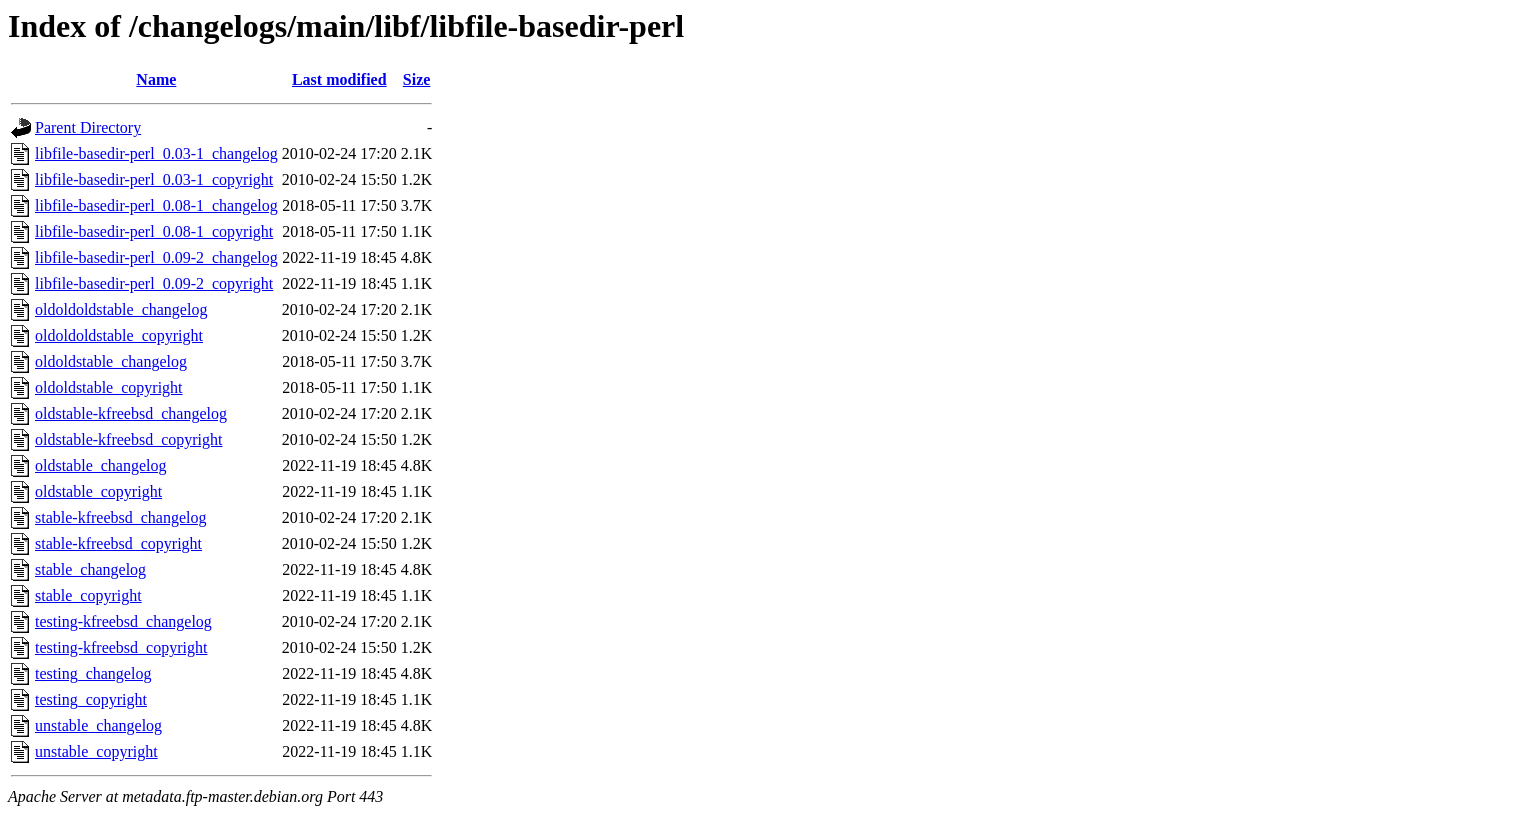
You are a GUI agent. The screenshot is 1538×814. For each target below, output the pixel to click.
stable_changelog (90, 569)
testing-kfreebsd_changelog (123, 621)
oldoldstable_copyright (109, 387)
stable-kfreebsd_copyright (118, 543)
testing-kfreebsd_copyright (121, 647)
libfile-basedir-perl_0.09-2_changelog (156, 257)
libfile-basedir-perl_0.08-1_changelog (156, 205)
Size (417, 79)
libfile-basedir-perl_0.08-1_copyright (154, 231)
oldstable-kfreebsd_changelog (131, 413)
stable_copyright (88, 595)
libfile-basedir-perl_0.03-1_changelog (156, 153)
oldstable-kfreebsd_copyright (129, 439)
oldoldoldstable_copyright (119, 335)
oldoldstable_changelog (111, 361)
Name (156, 79)
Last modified (339, 79)
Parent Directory (88, 127)
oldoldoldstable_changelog (121, 309)
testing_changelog (93, 673)
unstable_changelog (98, 725)
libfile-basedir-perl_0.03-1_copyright (154, 179)
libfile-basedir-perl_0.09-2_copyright (154, 283)
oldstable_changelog (101, 465)
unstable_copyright (96, 751)
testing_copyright (91, 699)
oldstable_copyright (98, 491)
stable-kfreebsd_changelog (120, 517)
